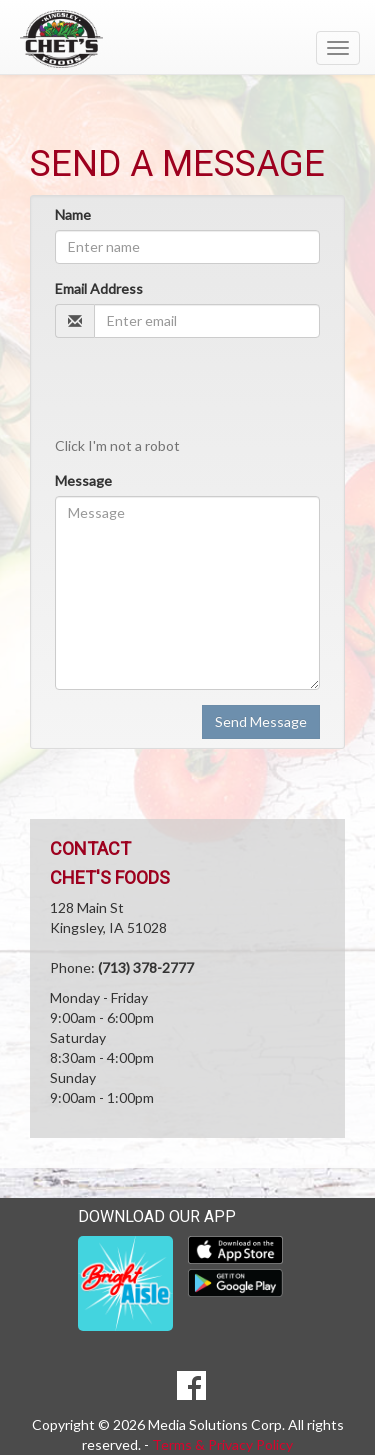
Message (83, 480)
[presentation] (184, 386)
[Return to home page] (187, 39)
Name (73, 214)
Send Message (261, 721)
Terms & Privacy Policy (222, 1444)
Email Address (99, 288)
